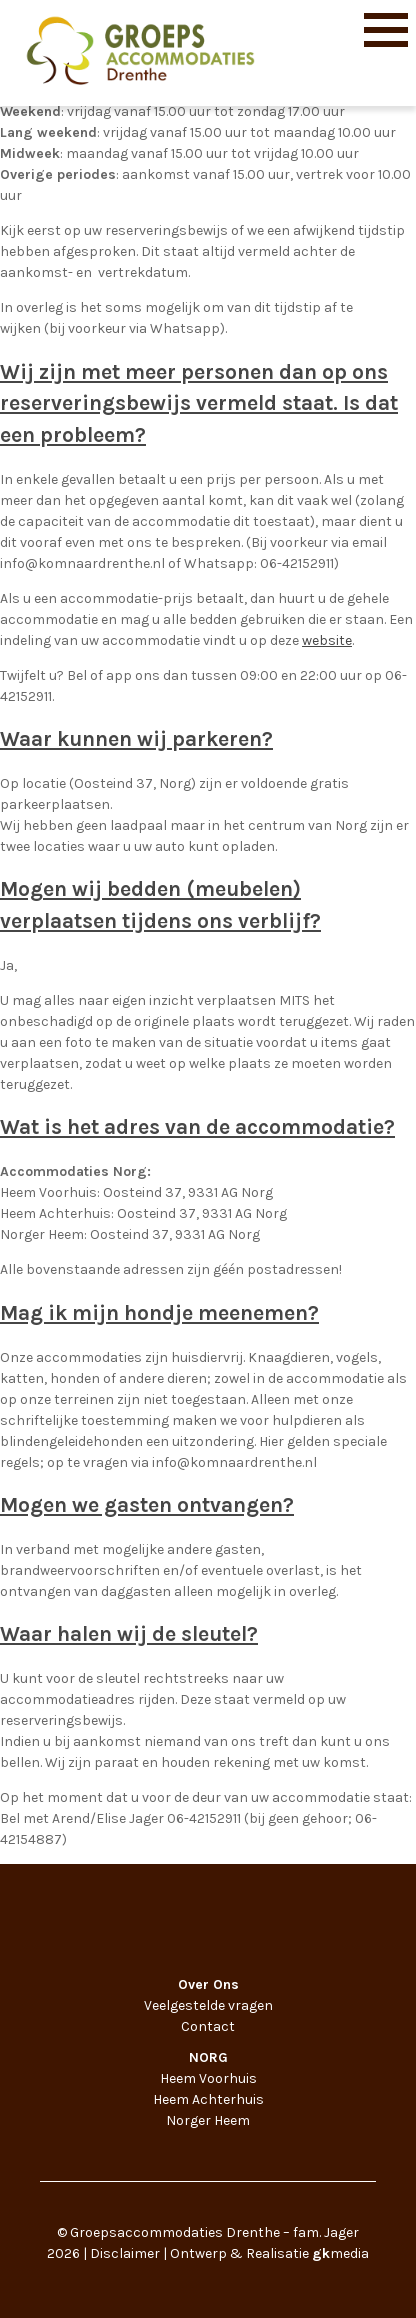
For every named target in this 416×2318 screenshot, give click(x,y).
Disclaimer (125, 2253)
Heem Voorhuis (208, 2078)
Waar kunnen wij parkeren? (136, 739)
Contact (208, 2026)
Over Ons (208, 1984)
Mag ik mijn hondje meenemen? (159, 1313)
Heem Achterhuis (208, 2099)
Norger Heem (208, 2120)
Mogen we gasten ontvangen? (147, 1505)
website (327, 640)
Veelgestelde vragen (208, 2005)
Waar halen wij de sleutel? (129, 1634)
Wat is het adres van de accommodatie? (197, 1127)
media (340, 2253)
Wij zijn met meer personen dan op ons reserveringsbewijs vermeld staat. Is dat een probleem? (199, 403)
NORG (208, 2057)
